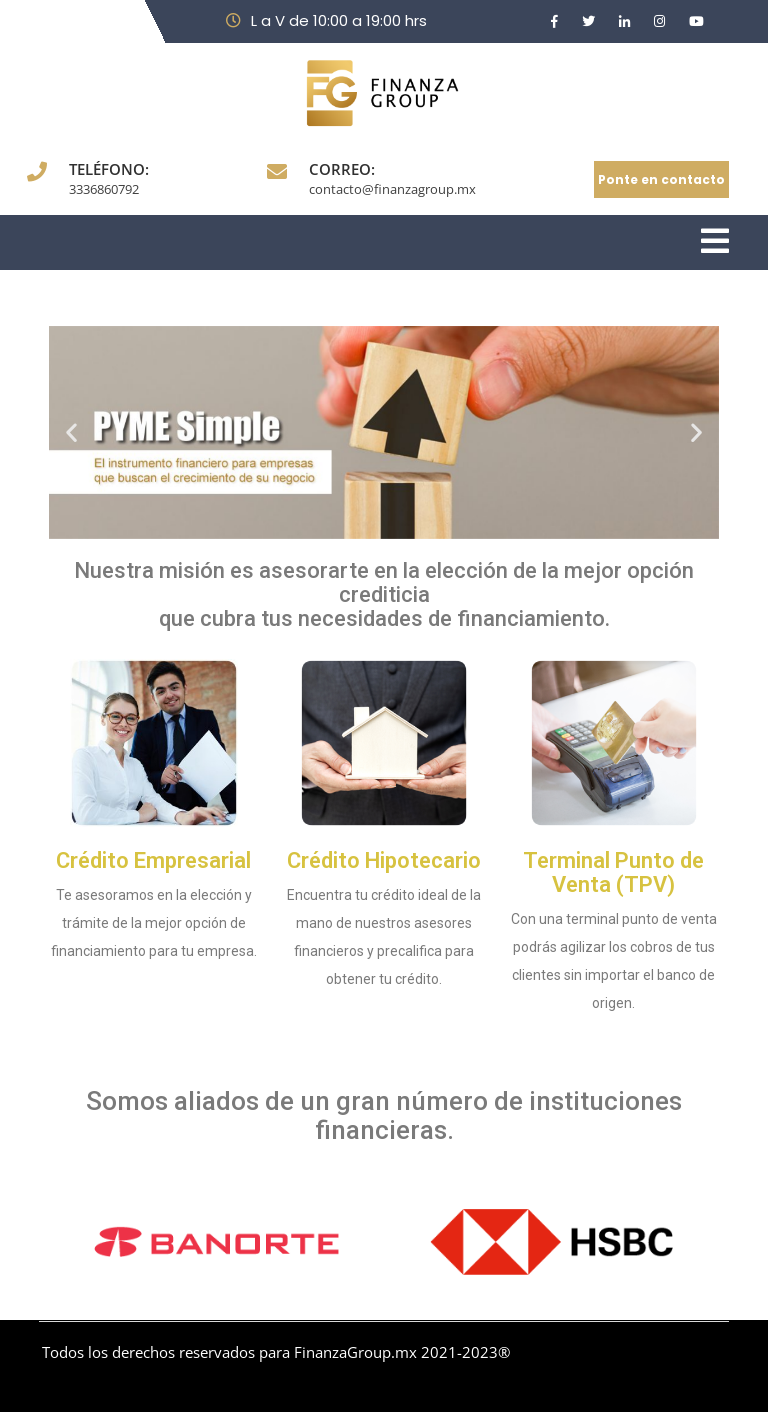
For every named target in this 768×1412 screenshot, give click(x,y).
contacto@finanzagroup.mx (392, 189)
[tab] (715, 242)
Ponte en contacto (661, 179)
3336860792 (104, 189)
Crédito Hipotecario (384, 860)
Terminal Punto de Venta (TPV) (613, 872)
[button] (71, 432)
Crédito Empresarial (153, 860)
